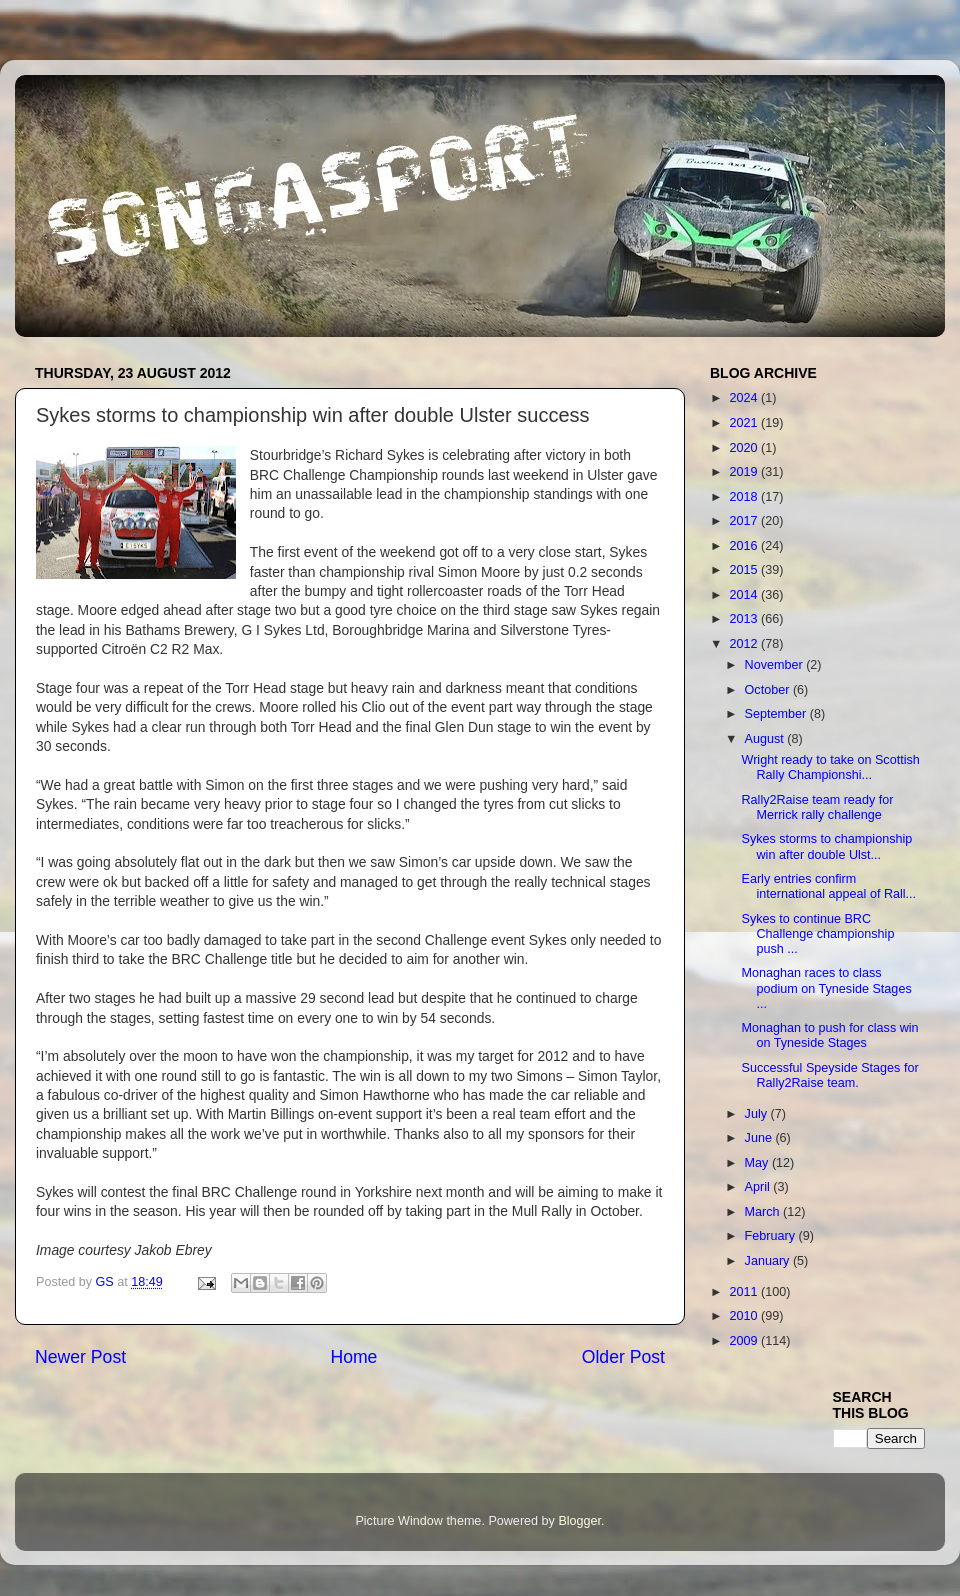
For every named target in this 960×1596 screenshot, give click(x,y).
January (769, 1261)
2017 (745, 521)
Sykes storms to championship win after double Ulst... (826, 846)
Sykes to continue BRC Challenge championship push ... (817, 934)
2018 (745, 497)
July (758, 1114)
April (759, 1187)
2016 (745, 546)
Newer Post (80, 1357)
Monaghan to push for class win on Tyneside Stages (829, 1035)
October (769, 690)
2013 (745, 619)
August (766, 739)
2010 (745, 1316)
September (777, 714)
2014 (745, 595)
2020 (745, 448)
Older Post (623, 1357)
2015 (745, 570)
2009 (745, 1341)
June (760, 1138)
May (758, 1163)
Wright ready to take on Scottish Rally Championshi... (830, 767)
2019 (745, 472)
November (776, 665)
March (764, 1212)
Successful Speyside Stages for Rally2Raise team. (829, 1075)
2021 (745, 423)
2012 (745, 644)
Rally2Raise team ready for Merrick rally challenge (817, 807)
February (772, 1236)
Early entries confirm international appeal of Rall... (828, 886)
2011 (745, 1292)
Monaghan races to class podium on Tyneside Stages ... (826, 988)
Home (353, 1357)
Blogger (579, 1521)
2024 (745, 398)
